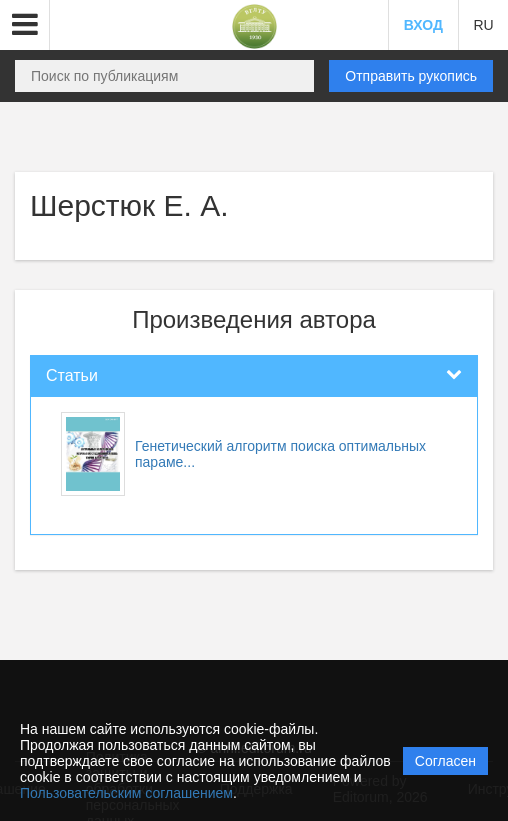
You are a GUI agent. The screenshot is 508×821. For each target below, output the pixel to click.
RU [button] (483, 25)
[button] (25, 25)
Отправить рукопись (411, 76)
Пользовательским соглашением (126, 793)
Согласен (445, 761)
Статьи (72, 375)
